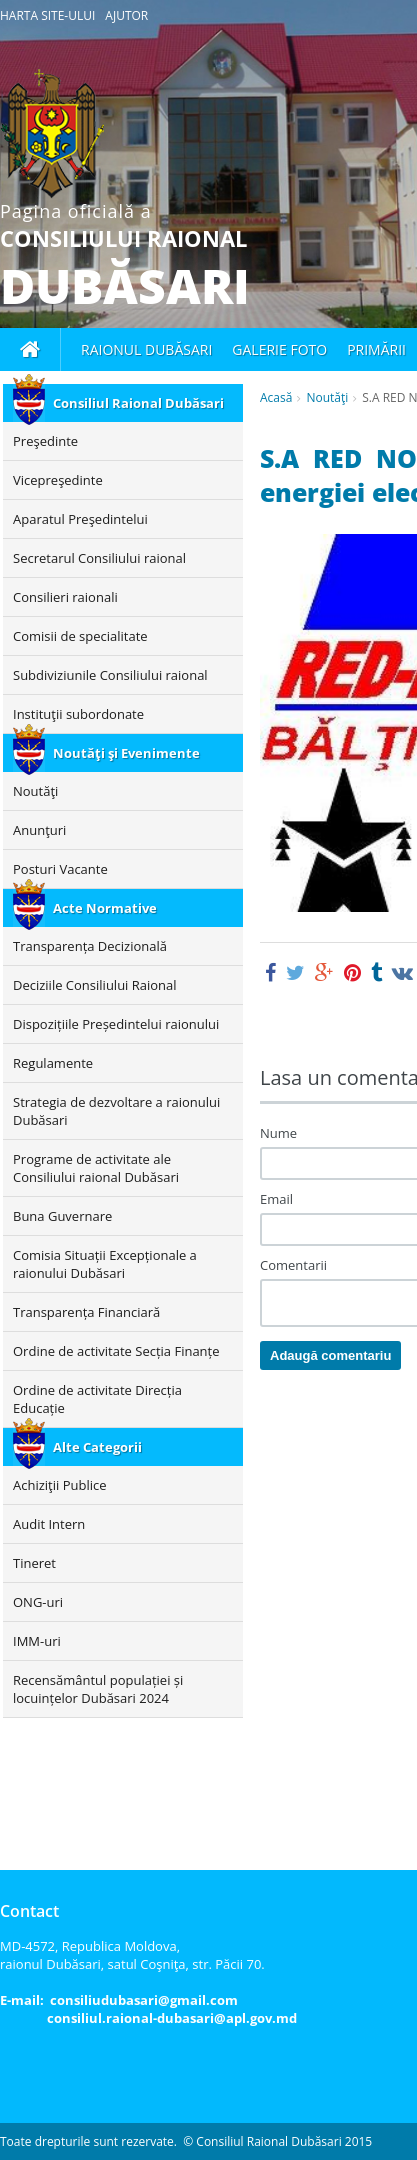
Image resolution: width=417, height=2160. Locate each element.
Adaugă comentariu (330, 1355)
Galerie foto (279, 349)
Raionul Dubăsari (146, 349)
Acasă (276, 397)
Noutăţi (327, 397)
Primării (376, 349)
